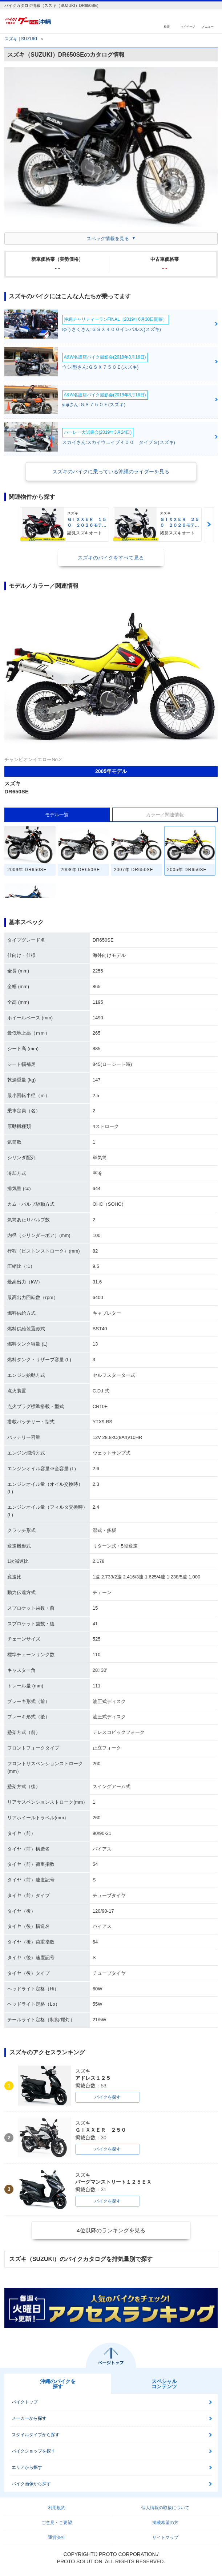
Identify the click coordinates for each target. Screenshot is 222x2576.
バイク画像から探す (31, 2483)
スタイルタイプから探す (36, 2434)
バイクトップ (25, 2402)
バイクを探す (107, 2097)
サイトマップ (165, 2537)
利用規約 (56, 2507)
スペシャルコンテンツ (164, 2383)
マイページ (188, 26)
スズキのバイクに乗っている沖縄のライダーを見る (110, 471)
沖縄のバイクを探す (58, 2383)
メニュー (208, 26)
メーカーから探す (29, 2418)
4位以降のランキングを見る (111, 2230)
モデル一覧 (57, 814)
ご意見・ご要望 (56, 2522)
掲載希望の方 (165, 2522)
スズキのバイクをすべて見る (111, 558)
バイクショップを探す (33, 2451)
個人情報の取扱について (165, 2507)
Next (209, 524)
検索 (167, 26)
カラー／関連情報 (165, 814)
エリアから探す (27, 2467)
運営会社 (56, 2537)
